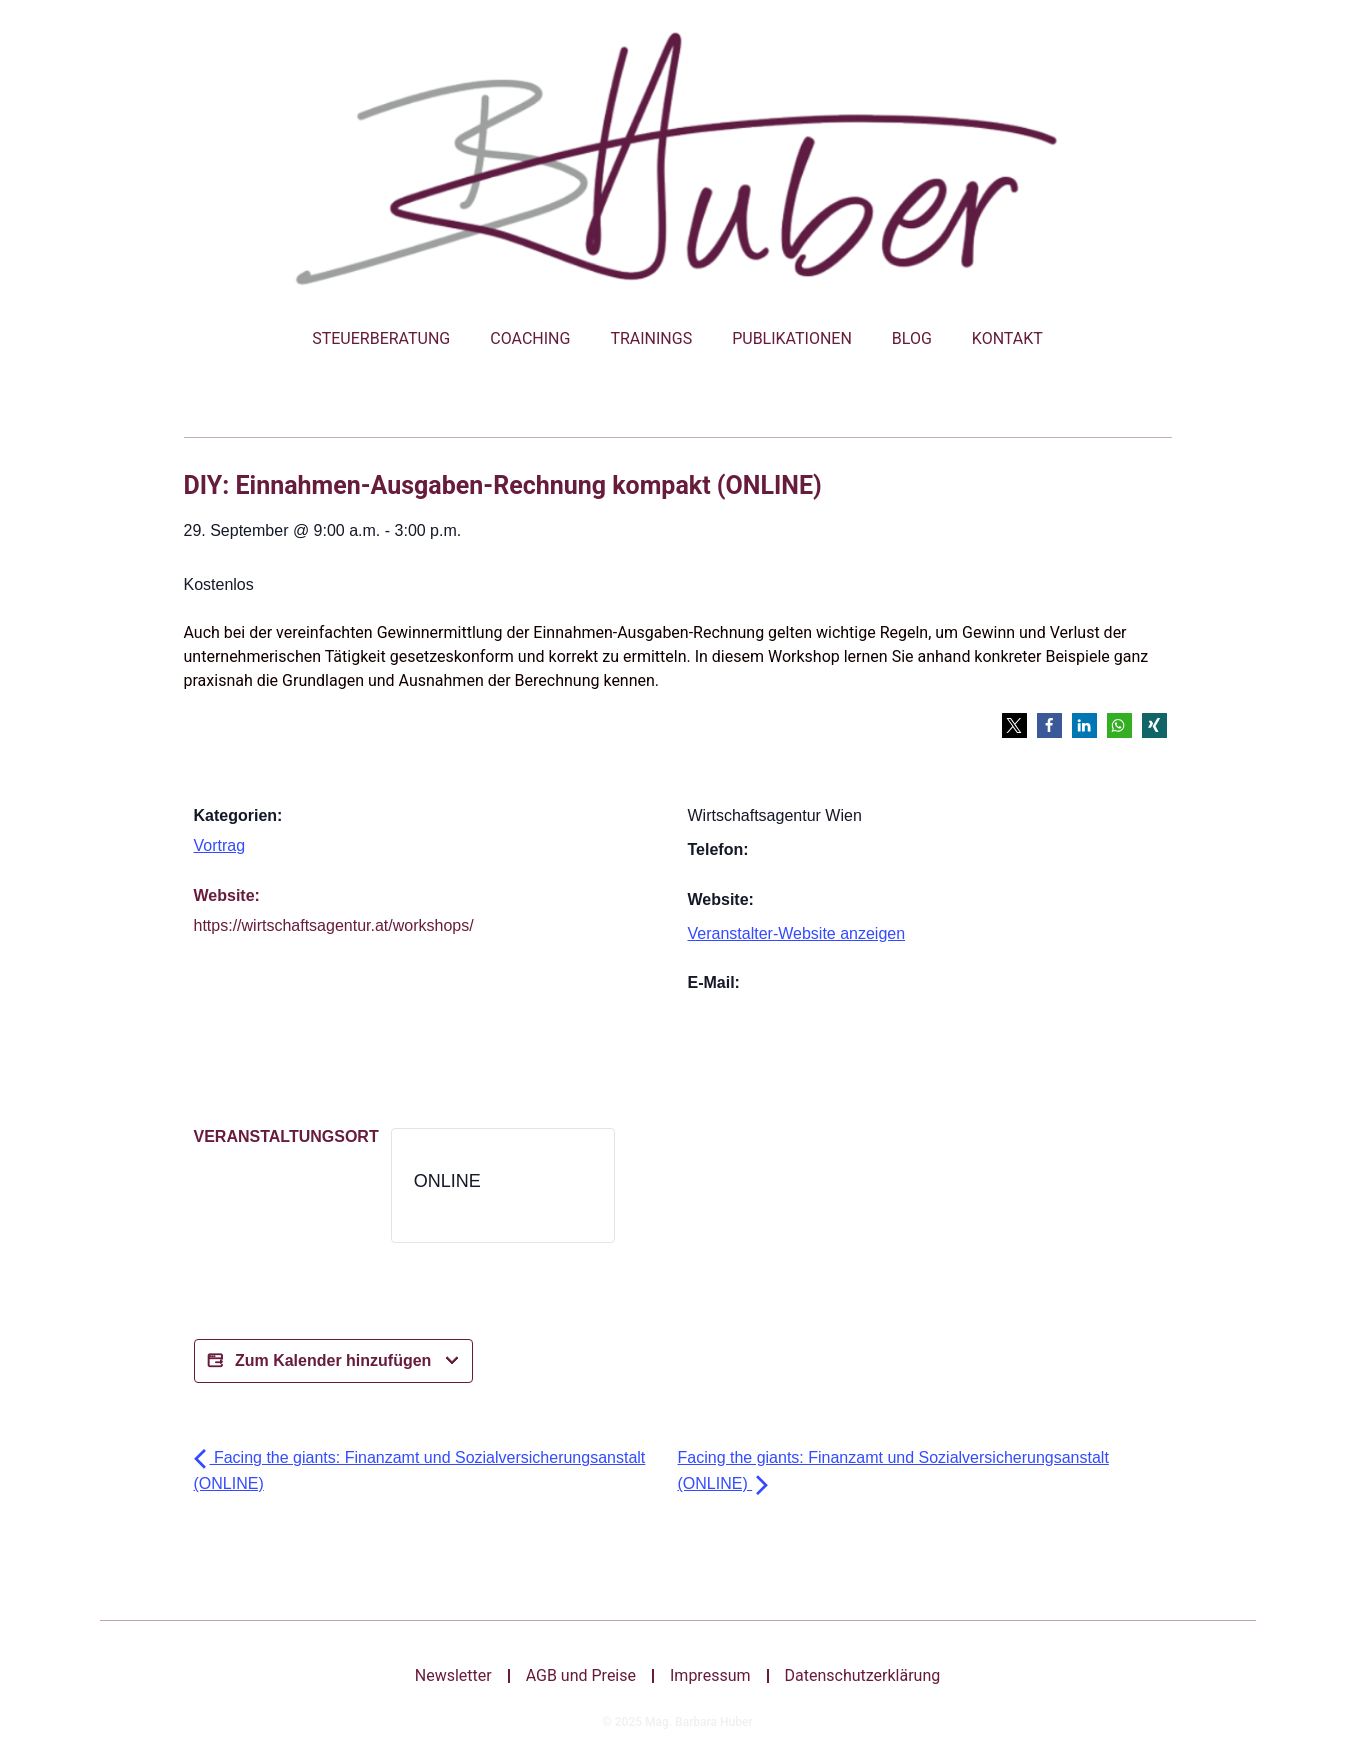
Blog (912, 338)
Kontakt (1007, 338)
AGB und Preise (581, 1675)
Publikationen (792, 338)
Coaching (530, 338)
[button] (1014, 725)
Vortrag (220, 845)
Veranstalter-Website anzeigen (797, 933)
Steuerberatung (381, 338)
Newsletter (453, 1675)
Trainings (651, 338)
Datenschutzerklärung (863, 1675)
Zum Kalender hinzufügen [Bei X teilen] (333, 1361)
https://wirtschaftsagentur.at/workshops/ (334, 925)
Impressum (710, 1675)
